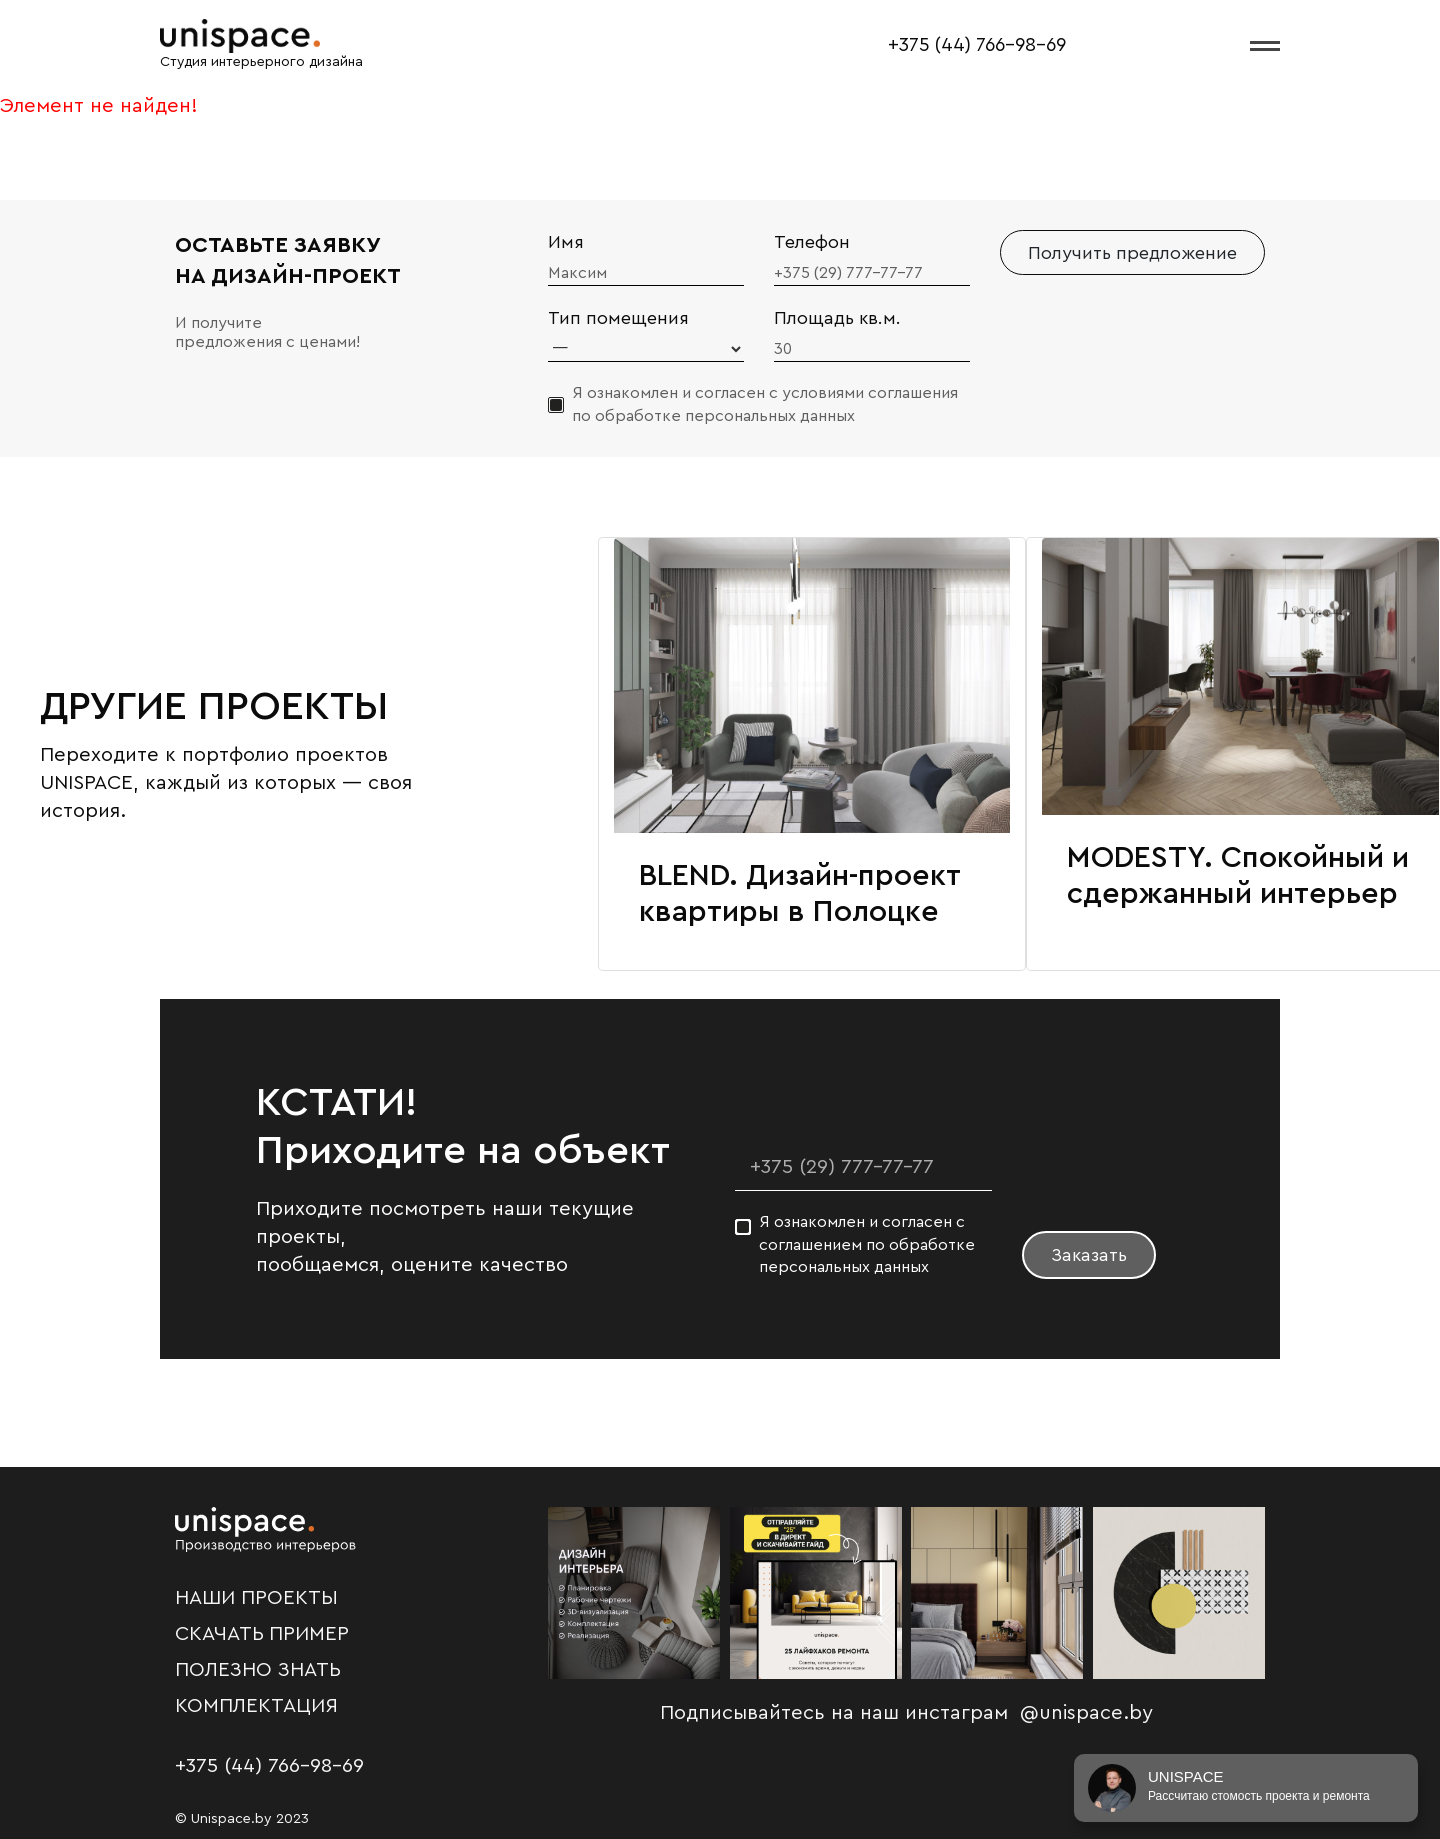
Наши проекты (256, 1598)
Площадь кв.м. (837, 318)
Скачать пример (262, 1634)
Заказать (1089, 1255)
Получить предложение (1132, 253)
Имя (566, 242)
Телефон (812, 242)
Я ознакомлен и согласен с (867, 1244)
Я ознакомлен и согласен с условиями (765, 404)
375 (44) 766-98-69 (982, 45)
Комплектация (256, 1706)
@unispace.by (1086, 1713)
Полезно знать (258, 1670)
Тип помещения (618, 318)
